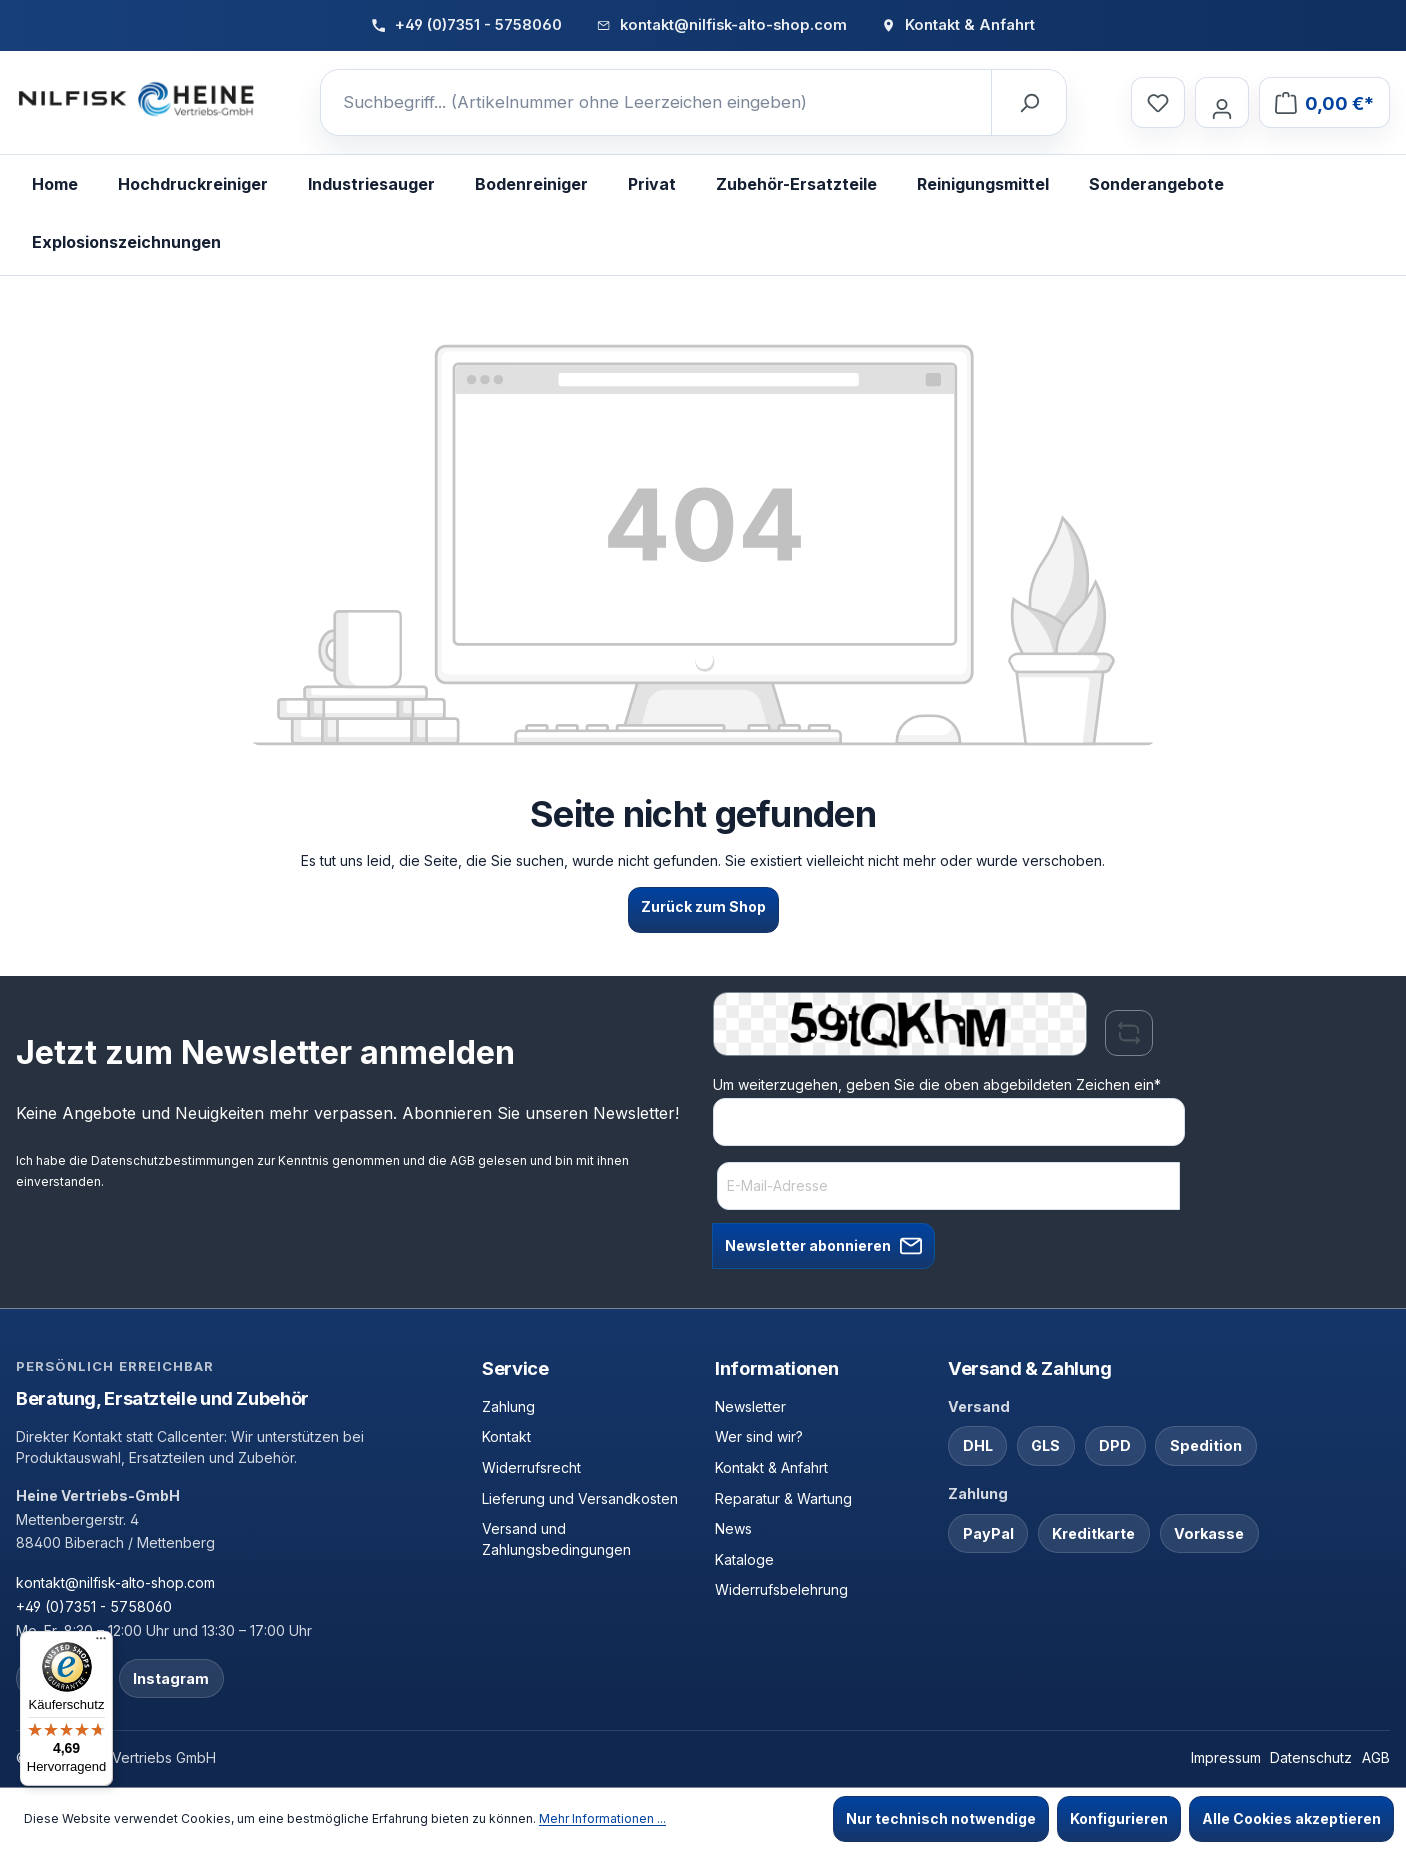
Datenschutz (1311, 1757)
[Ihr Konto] (1222, 102)
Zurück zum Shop (703, 906)
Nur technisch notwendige (941, 1818)
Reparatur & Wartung (783, 1498)
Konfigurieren (1119, 1818)
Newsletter (750, 1406)
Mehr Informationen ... (602, 1818)
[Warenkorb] (1324, 102)
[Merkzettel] (1158, 102)
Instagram (171, 1678)
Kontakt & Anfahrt (771, 1467)
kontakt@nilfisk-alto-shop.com (115, 1582)
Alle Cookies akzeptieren (1291, 1818)
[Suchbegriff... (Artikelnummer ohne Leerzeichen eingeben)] (656, 103)
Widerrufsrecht (531, 1467)
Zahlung (508, 1406)
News (733, 1528)
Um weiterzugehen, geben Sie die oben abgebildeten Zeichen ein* (937, 1084)
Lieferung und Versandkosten (580, 1498)
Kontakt (506, 1436)
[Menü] (101, 1643)
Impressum (1226, 1757)
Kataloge (744, 1559)
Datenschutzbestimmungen (172, 1160)
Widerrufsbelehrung (781, 1589)
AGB (462, 1160)
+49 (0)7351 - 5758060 (94, 1606)
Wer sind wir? (759, 1436)
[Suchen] (1028, 103)
